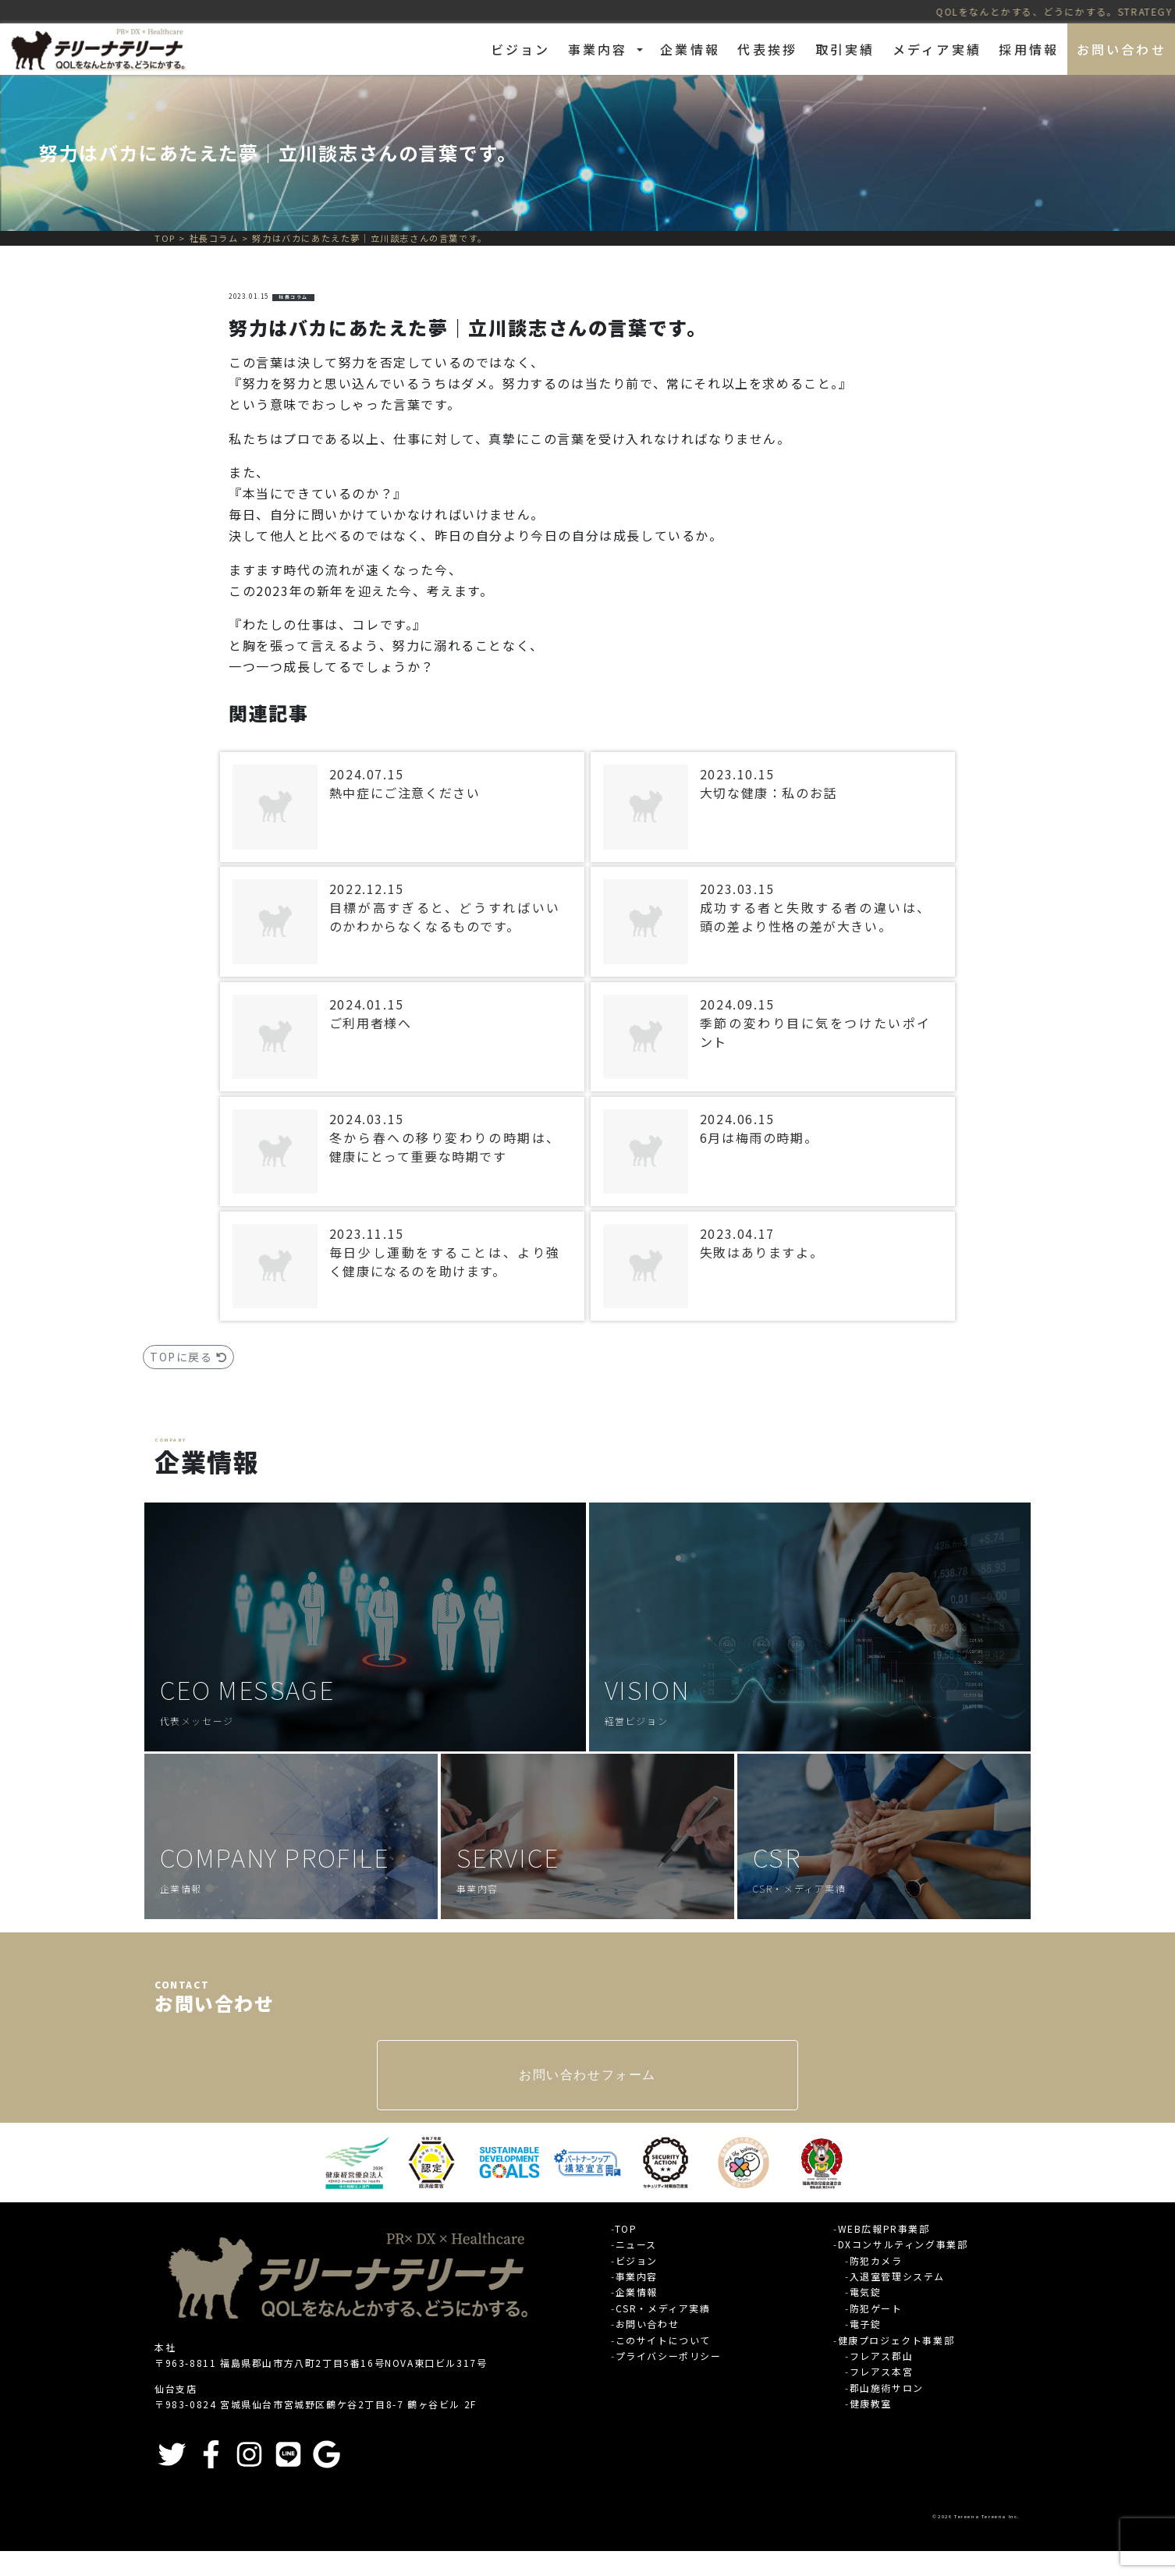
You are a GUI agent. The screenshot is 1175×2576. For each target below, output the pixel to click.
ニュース (636, 2244)
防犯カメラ (876, 2260)
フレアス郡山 (882, 2355)
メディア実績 (937, 49)
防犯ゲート (876, 2308)
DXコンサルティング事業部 (903, 2244)
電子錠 (866, 2323)
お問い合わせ (1121, 49)
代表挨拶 (767, 49)
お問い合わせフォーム (587, 2074)
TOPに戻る (188, 1356)
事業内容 (637, 2276)
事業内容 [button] (601, 49)
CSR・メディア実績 (663, 2308)
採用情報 (1029, 49)
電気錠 (866, 2291)
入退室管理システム (897, 2276)
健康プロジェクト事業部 (896, 2340)
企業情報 (690, 49)
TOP (626, 2228)
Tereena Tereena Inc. (987, 2516)
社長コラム (293, 296)
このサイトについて (663, 2340)
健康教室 (871, 2403)
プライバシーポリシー (669, 2355)
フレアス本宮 (882, 2371)
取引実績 (845, 49)
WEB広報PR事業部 (884, 2228)
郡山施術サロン (887, 2387)
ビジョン (521, 49)
